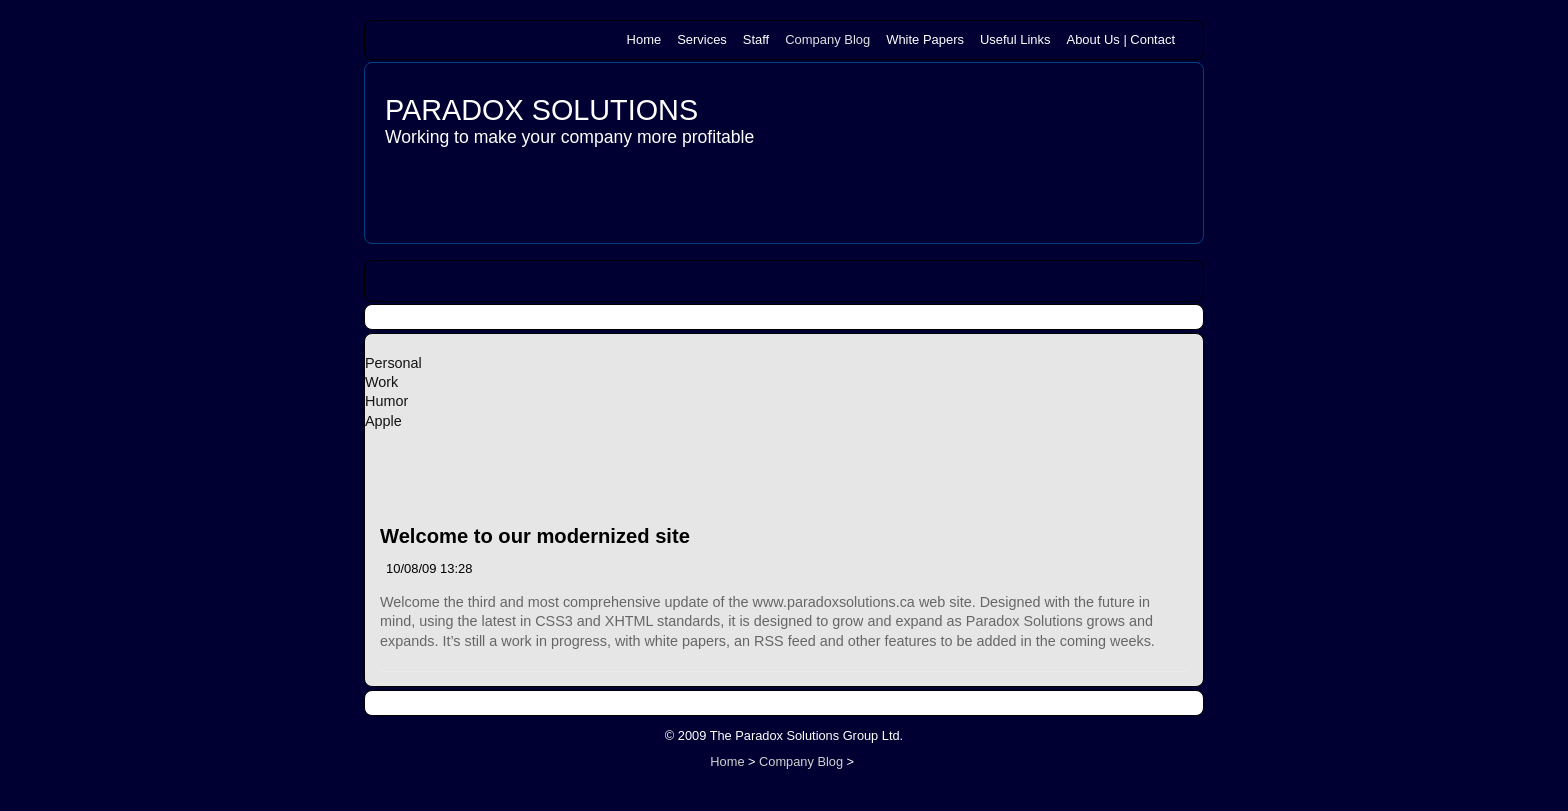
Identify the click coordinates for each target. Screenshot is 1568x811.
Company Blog (827, 39)
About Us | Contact (1121, 39)
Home (644, 39)
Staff (756, 39)
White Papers (925, 39)
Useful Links (1015, 39)
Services (702, 39)
